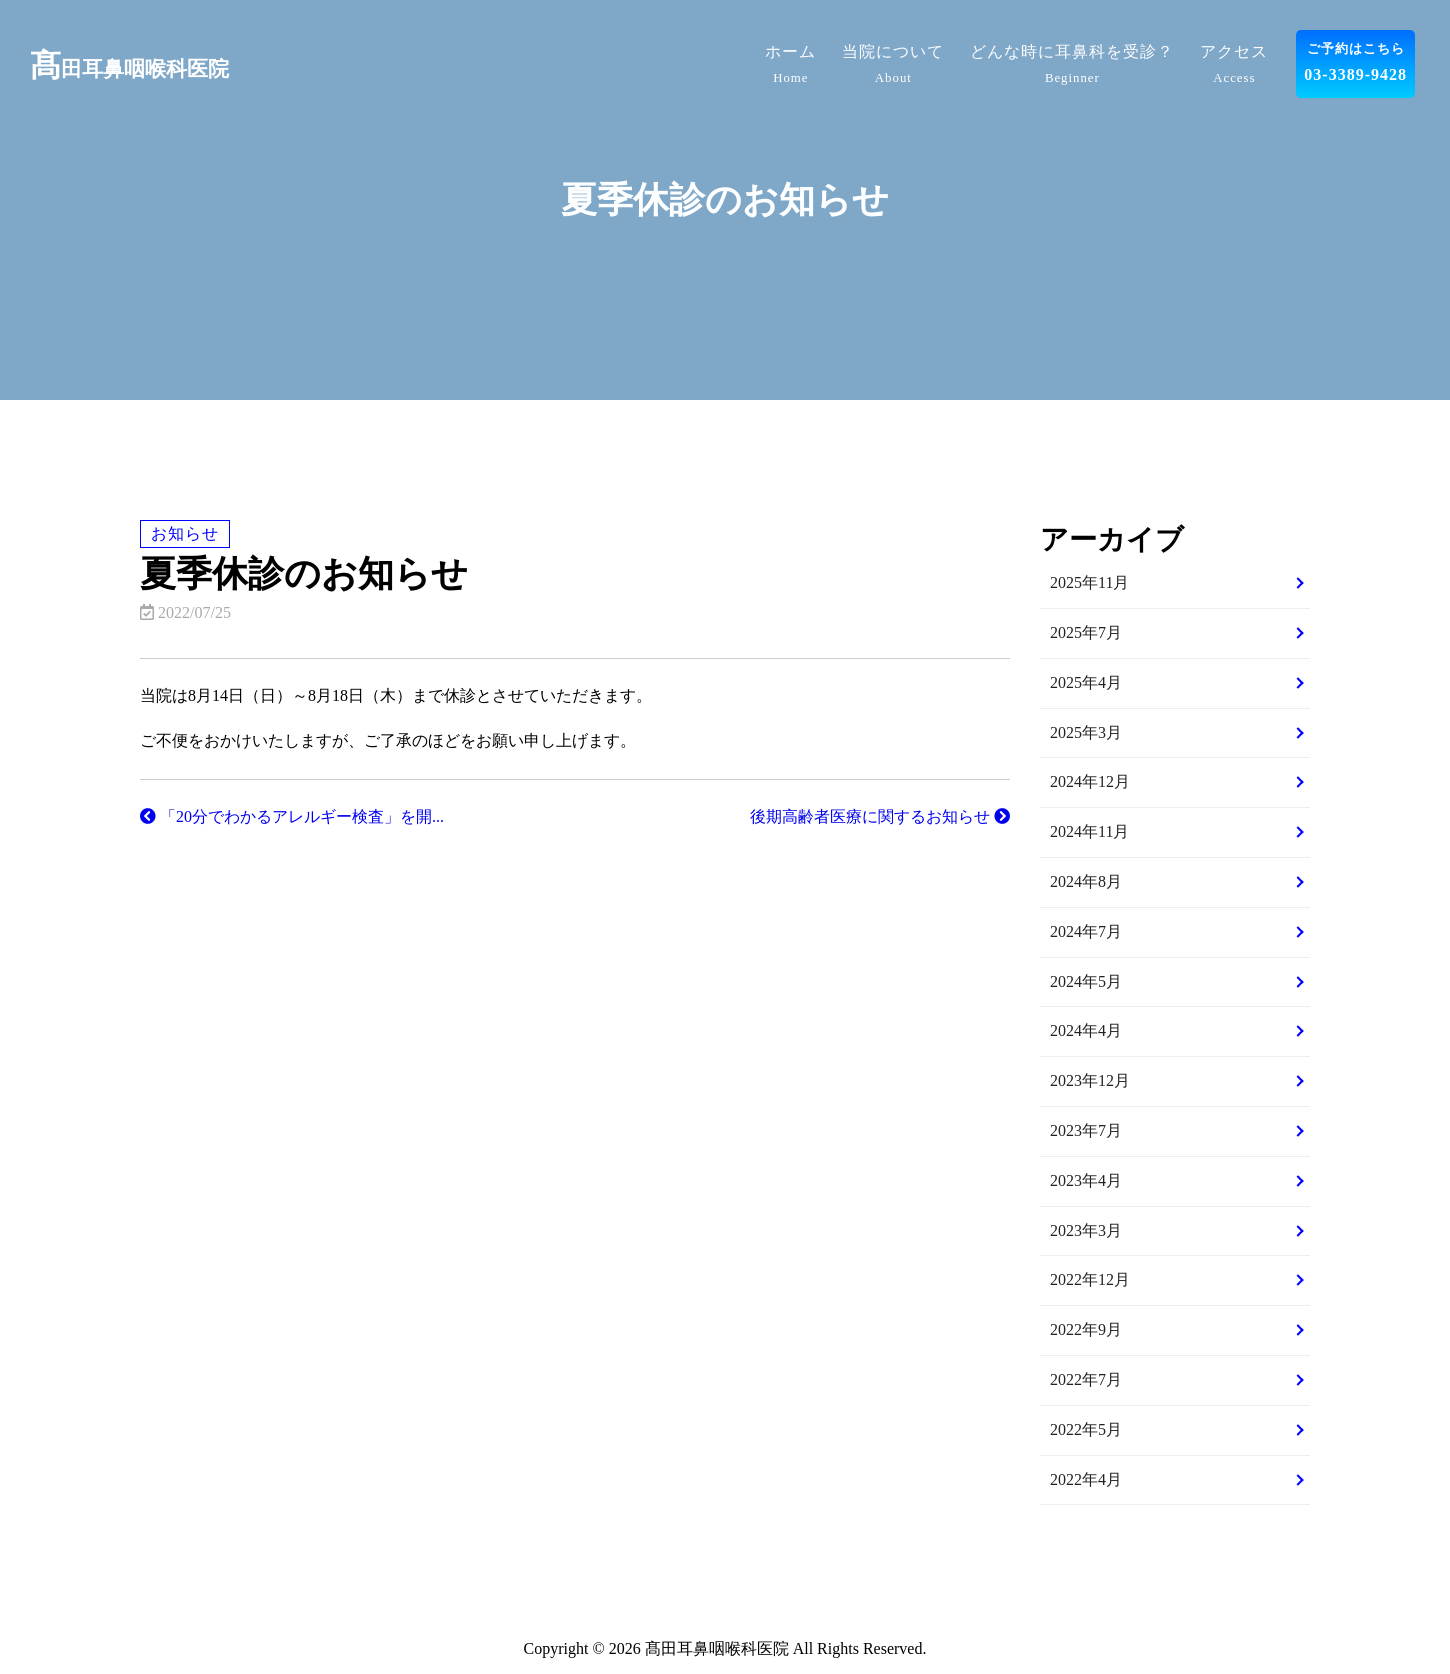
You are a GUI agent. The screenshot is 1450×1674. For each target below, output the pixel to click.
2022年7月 (1086, 1379)
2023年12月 (1090, 1080)
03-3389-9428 (1355, 60)
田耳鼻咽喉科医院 (129, 69)
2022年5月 (1086, 1429)
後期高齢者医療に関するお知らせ (880, 816)
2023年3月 (1086, 1230)
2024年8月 (1086, 881)
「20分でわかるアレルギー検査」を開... (292, 816)
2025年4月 (1086, 682)
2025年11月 (1089, 582)
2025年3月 (1086, 732)
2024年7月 (1086, 931)
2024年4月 (1086, 1030)
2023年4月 (1086, 1180)
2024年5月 (1086, 981)
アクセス (1234, 66)
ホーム (790, 66)
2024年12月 (1090, 781)
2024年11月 (1089, 831)
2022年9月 (1086, 1329)
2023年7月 (1086, 1130)
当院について (893, 66)
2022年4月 (1086, 1479)
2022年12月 (1090, 1279)
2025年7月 (1086, 632)
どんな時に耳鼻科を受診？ (1072, 66)
